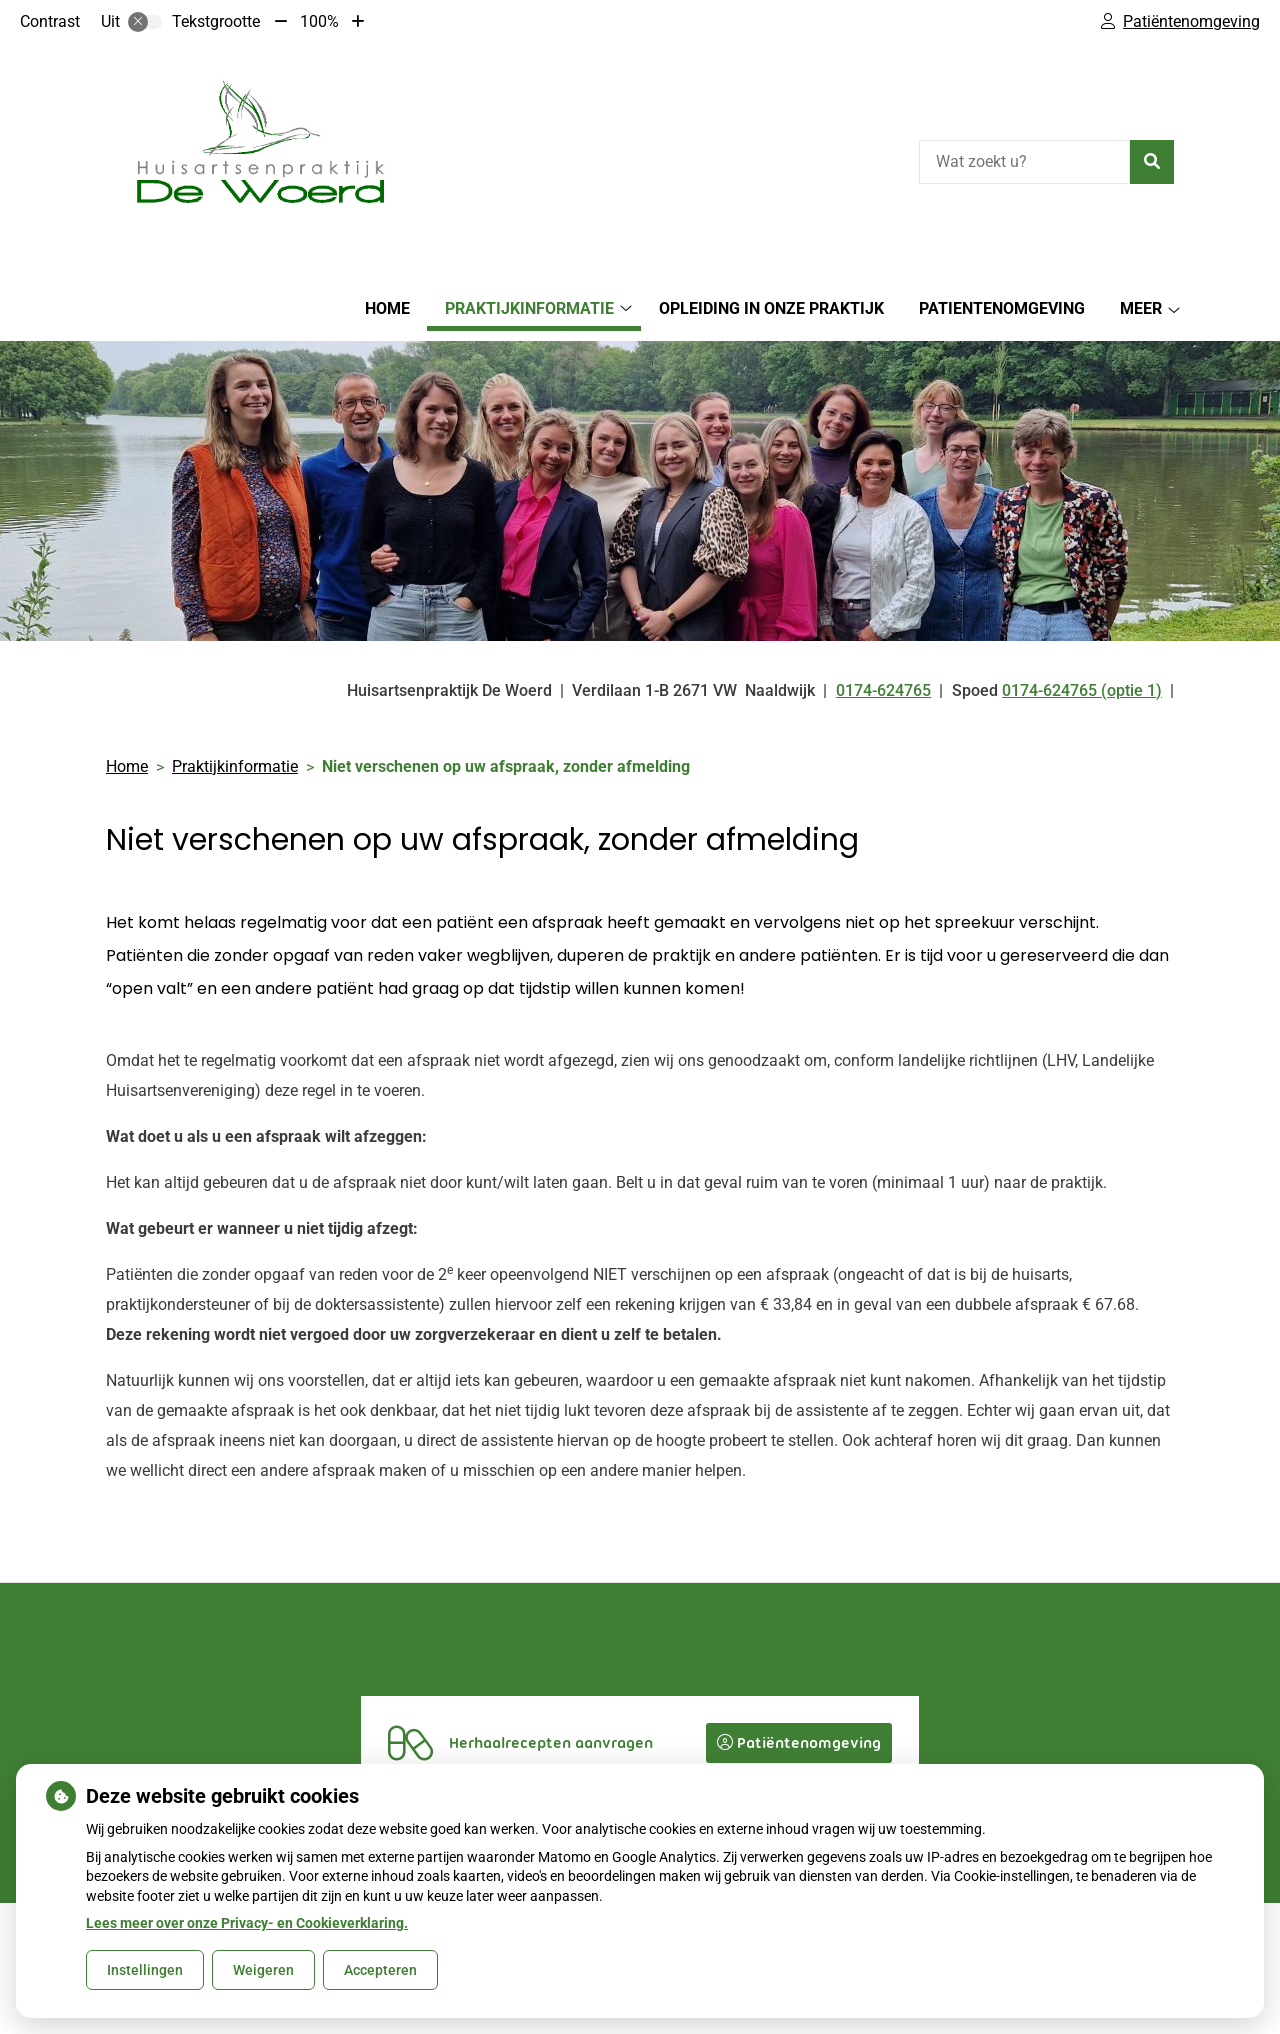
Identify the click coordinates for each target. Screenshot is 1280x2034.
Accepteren (380, 1970)
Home (387, 308)
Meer (1141, 308)
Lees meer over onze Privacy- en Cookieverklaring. (247, 1923)
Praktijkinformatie (529, 308)
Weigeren (263, 1970)
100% (319, 21)
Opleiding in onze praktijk (771, 308)
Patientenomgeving (1002, 308)
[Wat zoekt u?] (1024, 162)
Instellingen (145, 1970)
